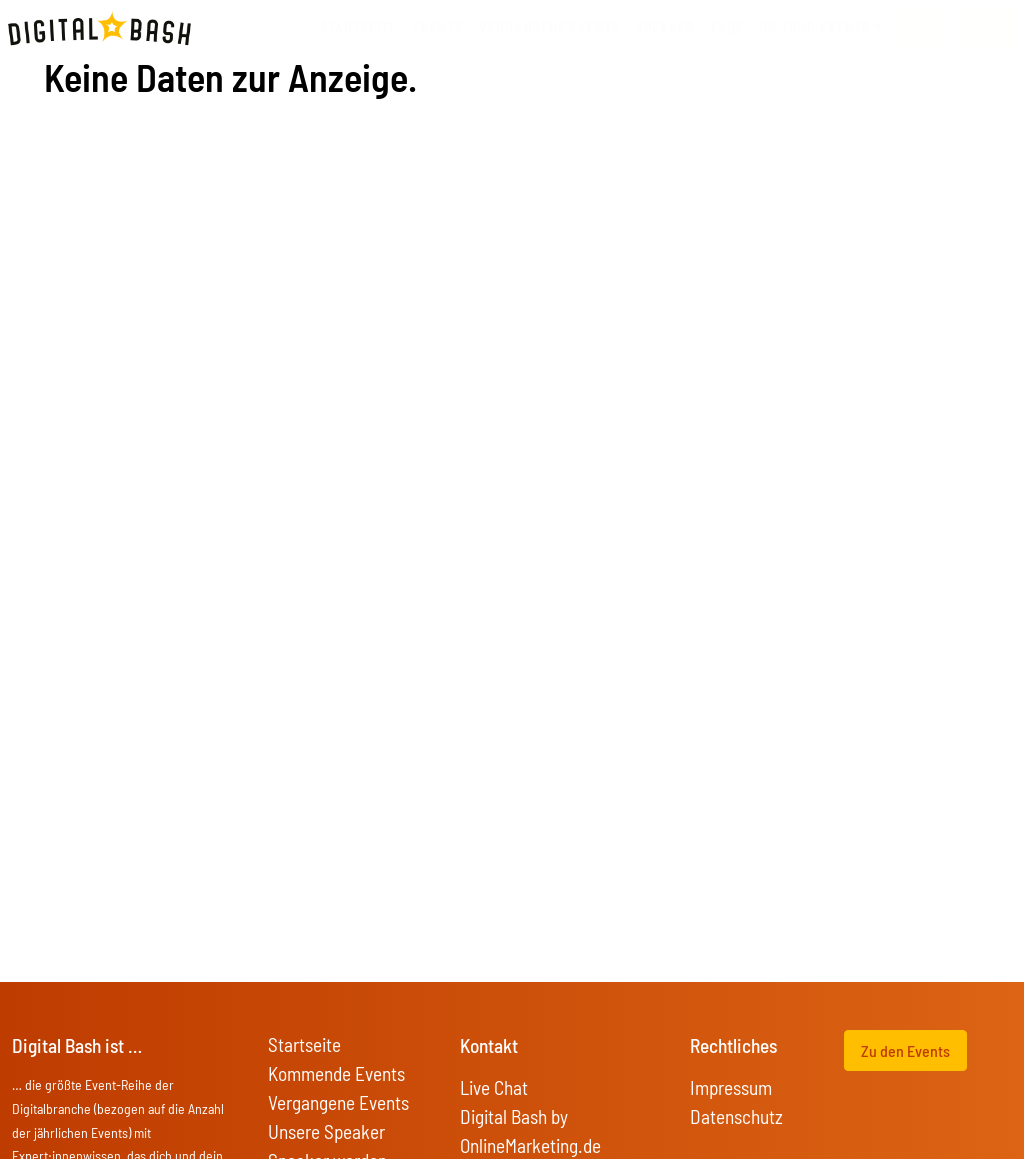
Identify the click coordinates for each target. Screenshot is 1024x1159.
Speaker (665, 27)
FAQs (727, 27)
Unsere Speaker (326, 1131)
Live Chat (494, 1087)
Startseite (358, 27)
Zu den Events (905, 1050)
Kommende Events (336, 1073)
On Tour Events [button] (814, 27)
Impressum (731, 1087)
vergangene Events (549, 27)
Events (438, 27)
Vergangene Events (338, 1102)
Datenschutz (736, 1116)
